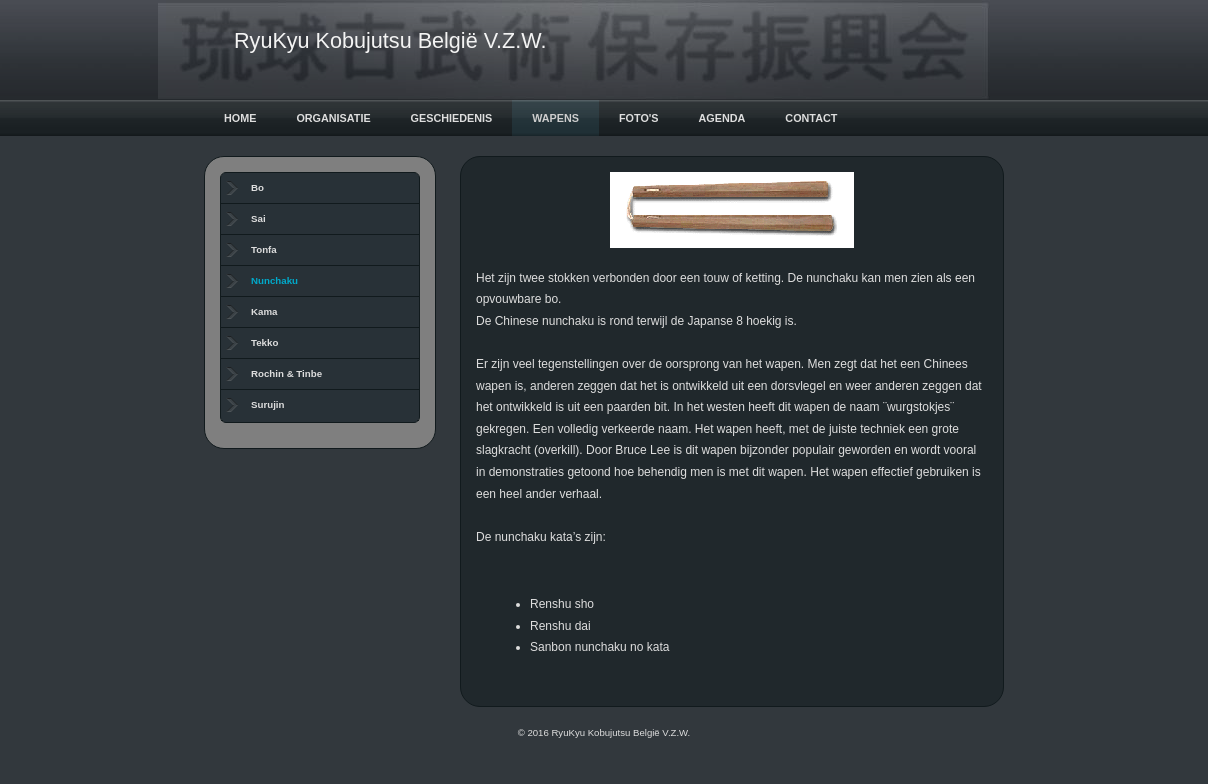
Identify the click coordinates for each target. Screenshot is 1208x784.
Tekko (264, 342)
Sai (258, 218)
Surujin (267, 404)
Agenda (722, 118)
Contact (811, 118)
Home (240, 118)
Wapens (555, 118)
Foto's (639, 118)
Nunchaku (274, 280)
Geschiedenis (452, 118)
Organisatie (333, 118)
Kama (264, 311)
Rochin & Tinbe (286, 373)
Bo (257, 187)
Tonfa (264, 249)
